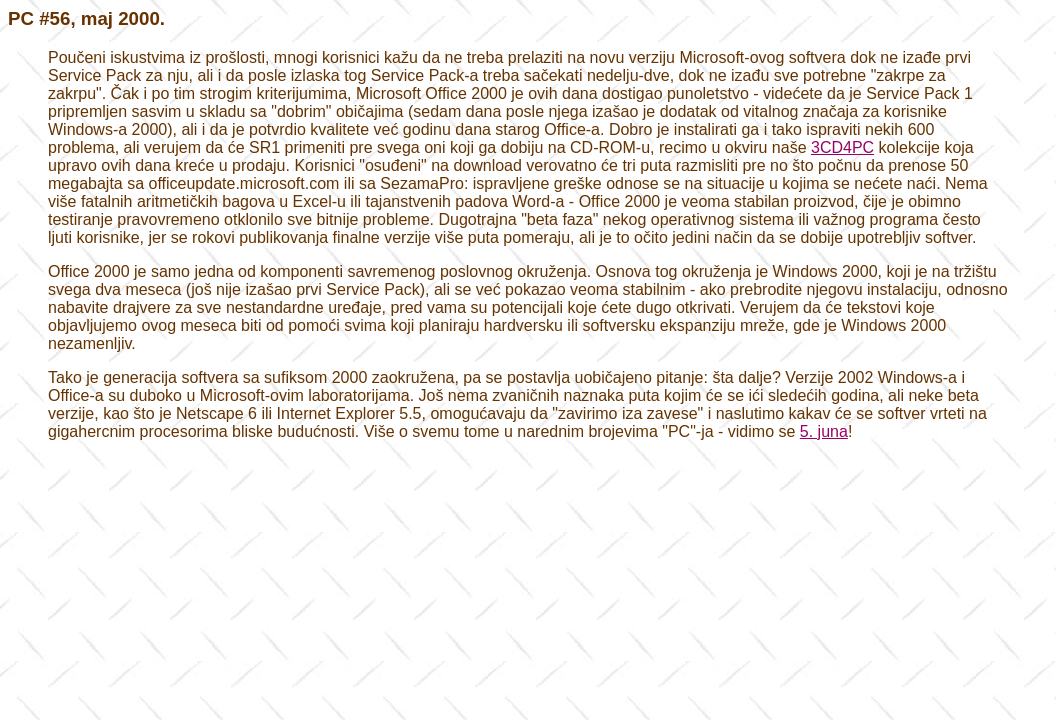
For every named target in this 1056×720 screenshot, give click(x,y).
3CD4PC (842, 147)
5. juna (824, 431)
